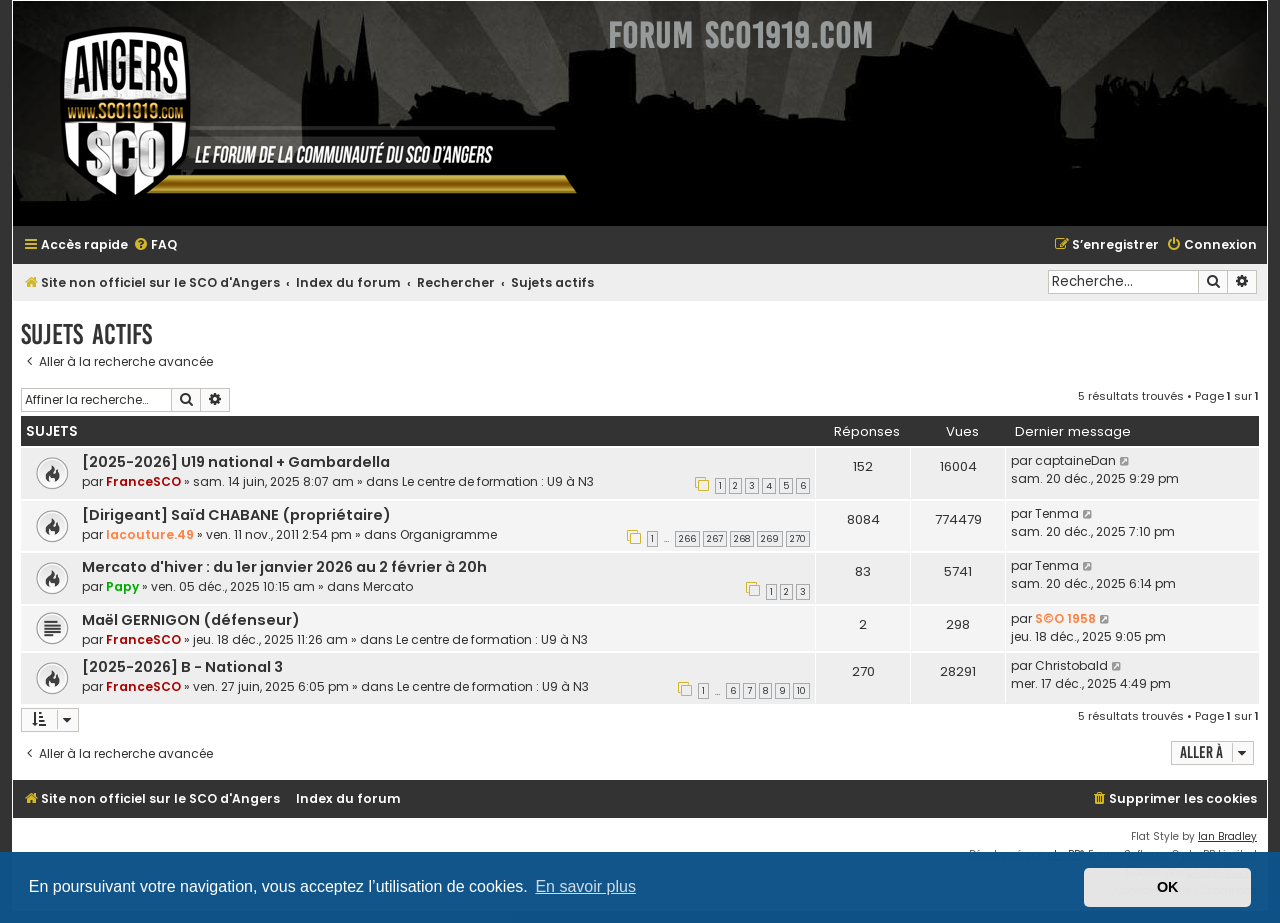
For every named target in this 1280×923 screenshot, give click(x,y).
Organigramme (448, 534)
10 (801, 691)
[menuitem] (155, 245)
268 (742, 539)
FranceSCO (143, 481)
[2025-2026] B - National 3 (182, 667)
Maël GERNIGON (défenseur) (191, 620)
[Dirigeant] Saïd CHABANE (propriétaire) (236, 515)
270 (798, 539)
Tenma (1057, 513)
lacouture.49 (150, 534)
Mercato (388, 586)
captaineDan (1075, 460)
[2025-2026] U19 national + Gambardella (236, 462)
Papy (122, 586)
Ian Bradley (1227, 836)
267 (715, 539)
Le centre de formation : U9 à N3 (498, 481)
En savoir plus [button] (585, 886)
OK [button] (1168, 887)
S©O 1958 (1065, 618)
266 (687, 539)
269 (770, 539)
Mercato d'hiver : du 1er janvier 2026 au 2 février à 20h (284, 567)
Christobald (1071, 665)
